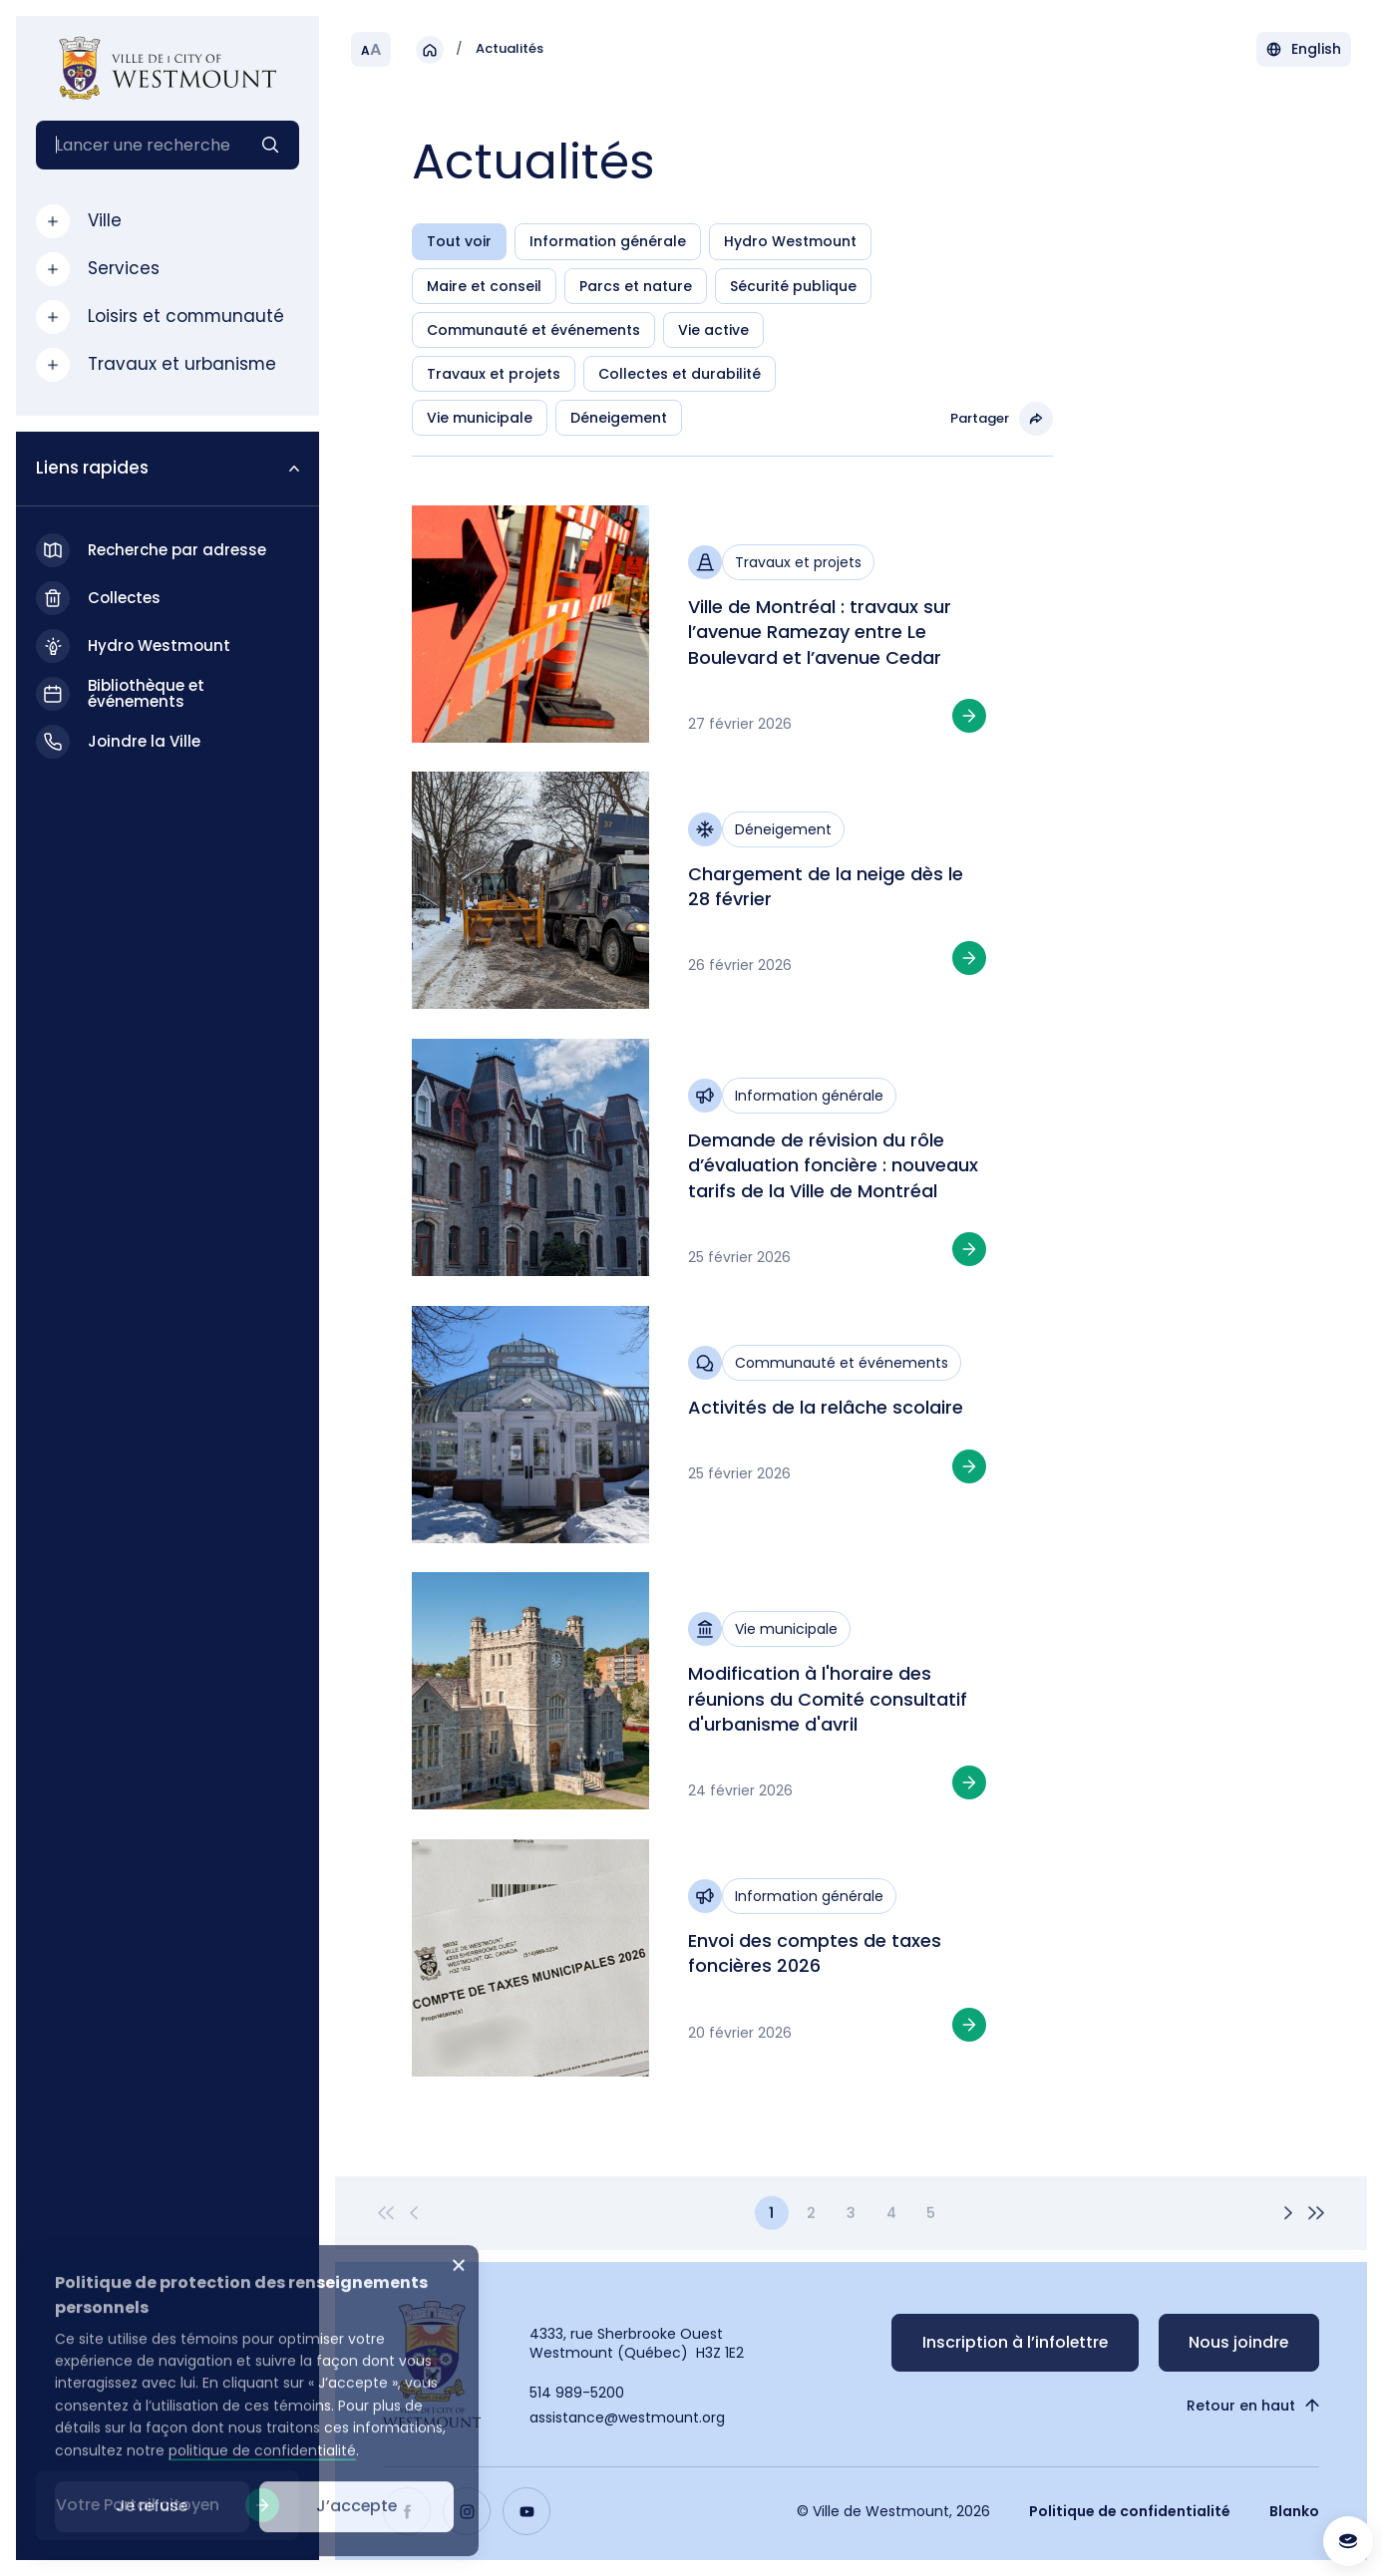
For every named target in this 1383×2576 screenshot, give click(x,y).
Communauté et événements (533, 330)
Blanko (1294, 2511)
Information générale (607, 241)
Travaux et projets (493, 374)
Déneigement (618, 418)
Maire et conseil (484, 286)
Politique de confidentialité (1129, 2511)
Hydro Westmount (790, 241)
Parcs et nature (635, 286)
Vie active (713, 330)
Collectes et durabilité (679, 374)
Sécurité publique (793, 286)
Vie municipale (479, 418)
